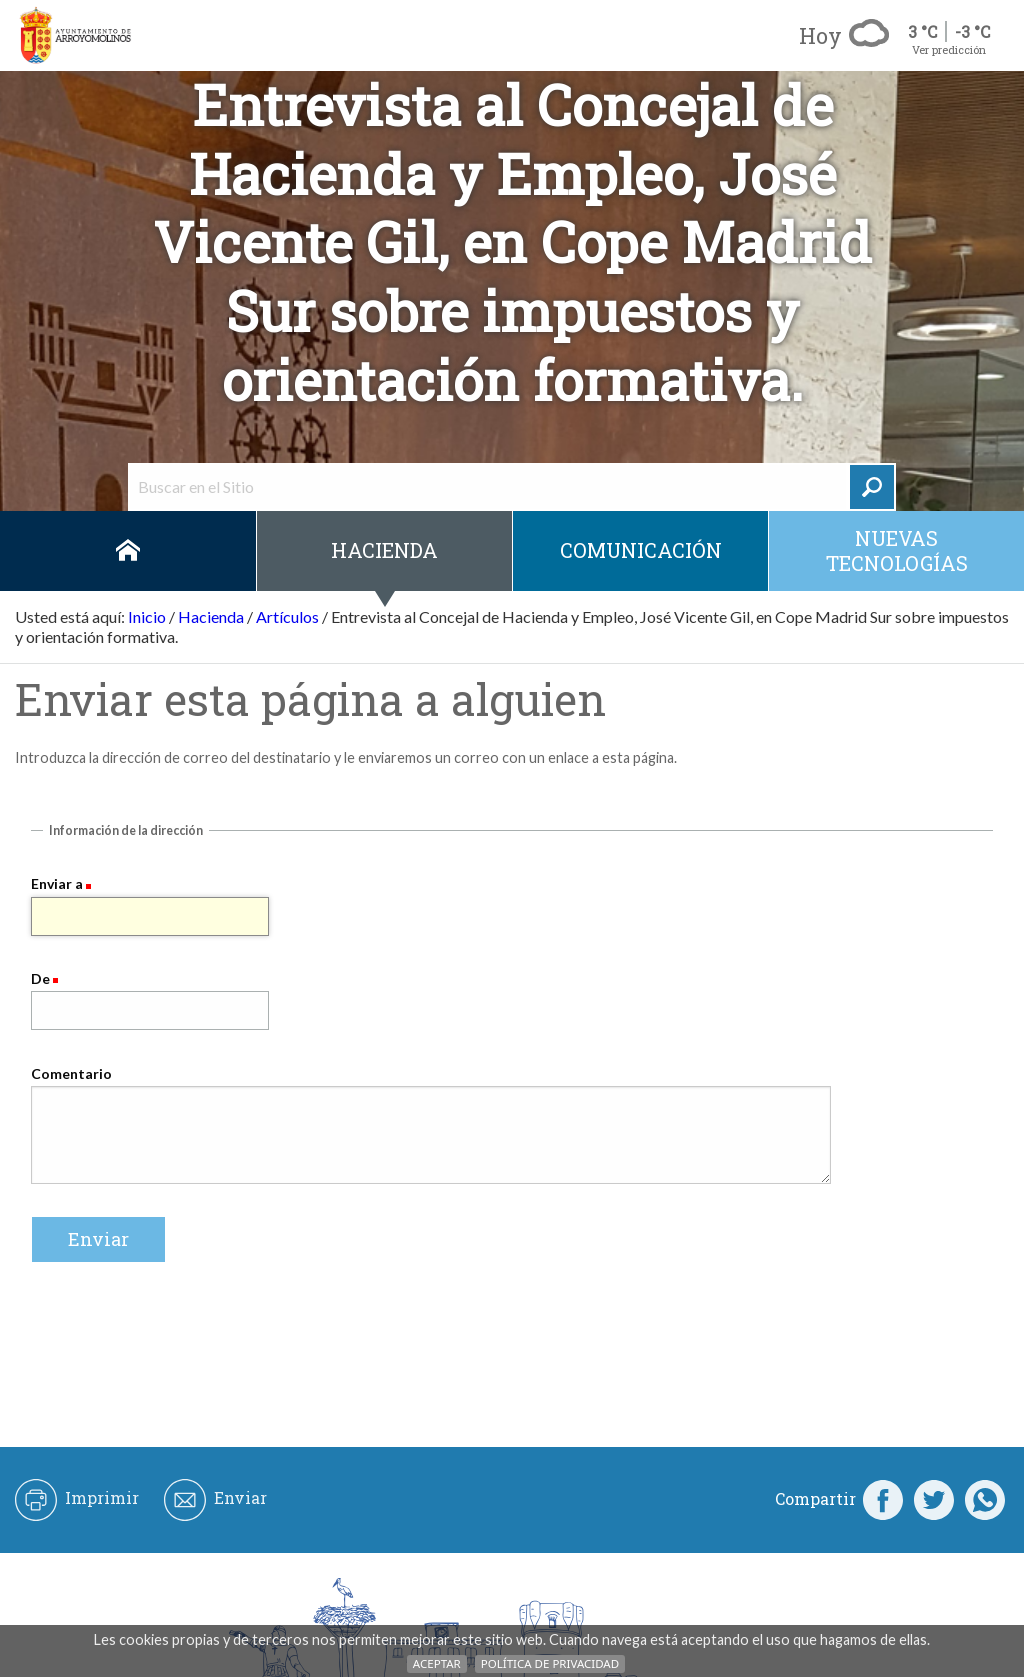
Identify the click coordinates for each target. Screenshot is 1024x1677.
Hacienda (384, 550)
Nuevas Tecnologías (897, 550)
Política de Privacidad (550, 1663)
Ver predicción (949, 49)
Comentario (71, 1073)
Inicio (128, 551)
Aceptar (437, 1663)
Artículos (287, 616)
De (40, 978)
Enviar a (57, 883)
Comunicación (641, 550)
